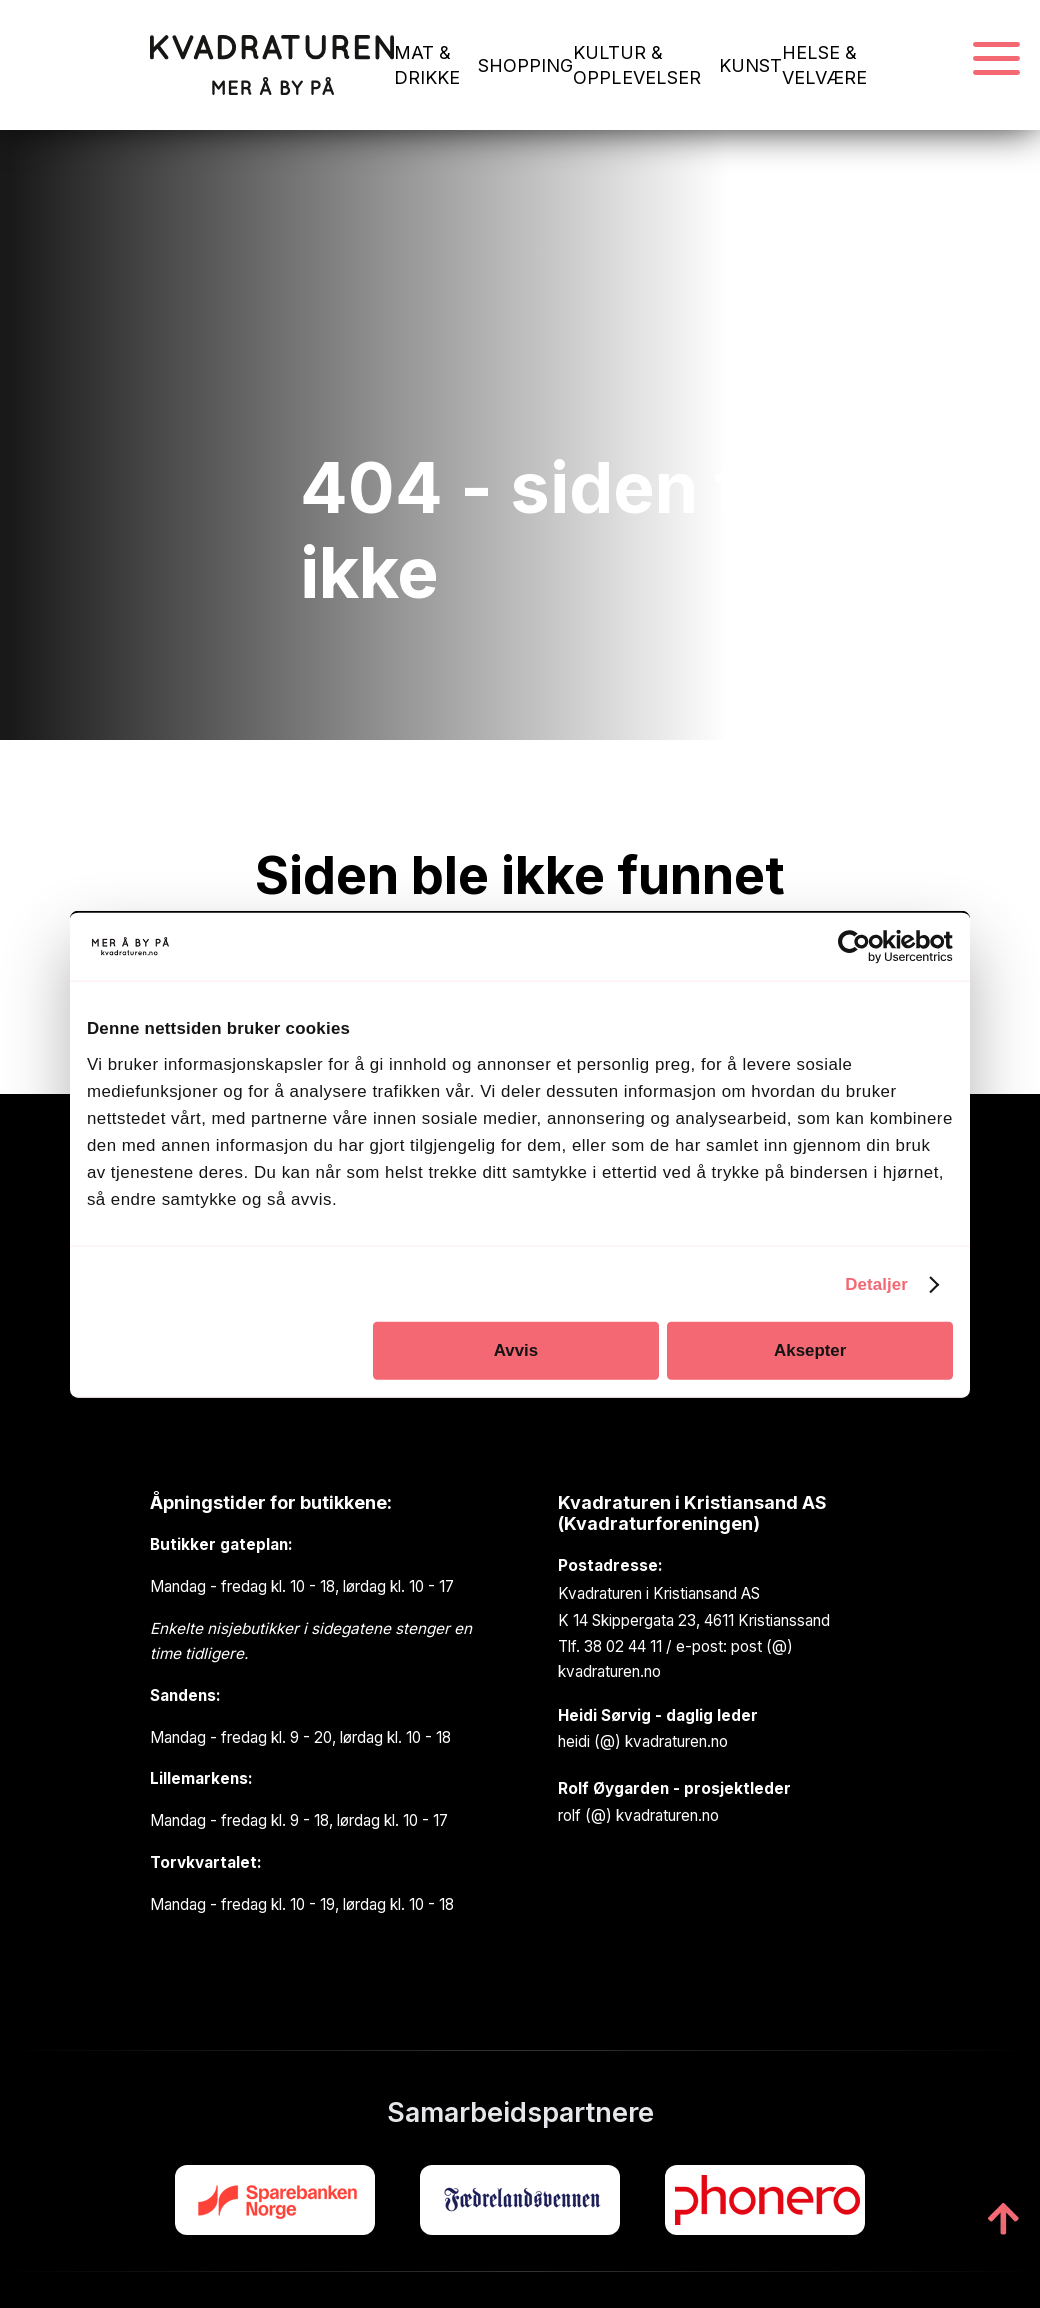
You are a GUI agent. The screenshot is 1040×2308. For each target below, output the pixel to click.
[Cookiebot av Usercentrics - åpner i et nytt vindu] (865, 947)
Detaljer (876, 1283)
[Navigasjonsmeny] (996, 59)
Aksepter (810, 1350)
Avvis (516, 1350)
